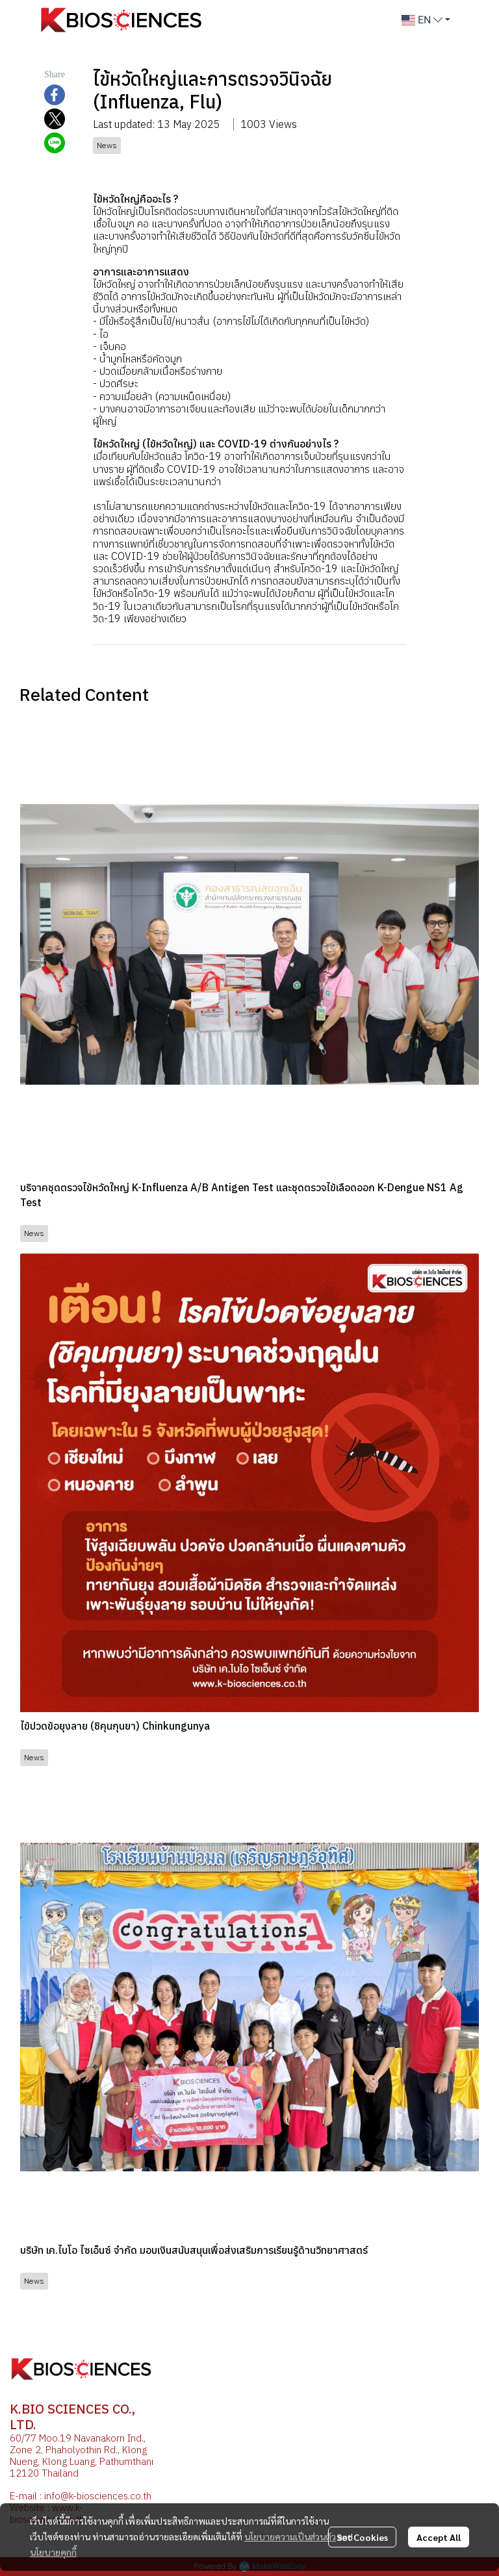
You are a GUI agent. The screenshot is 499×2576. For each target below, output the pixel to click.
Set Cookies (362, 2537)
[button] (426, 20)
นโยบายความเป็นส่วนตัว (290, 2536)
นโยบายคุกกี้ (53, 2552)
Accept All (438, 2537)
